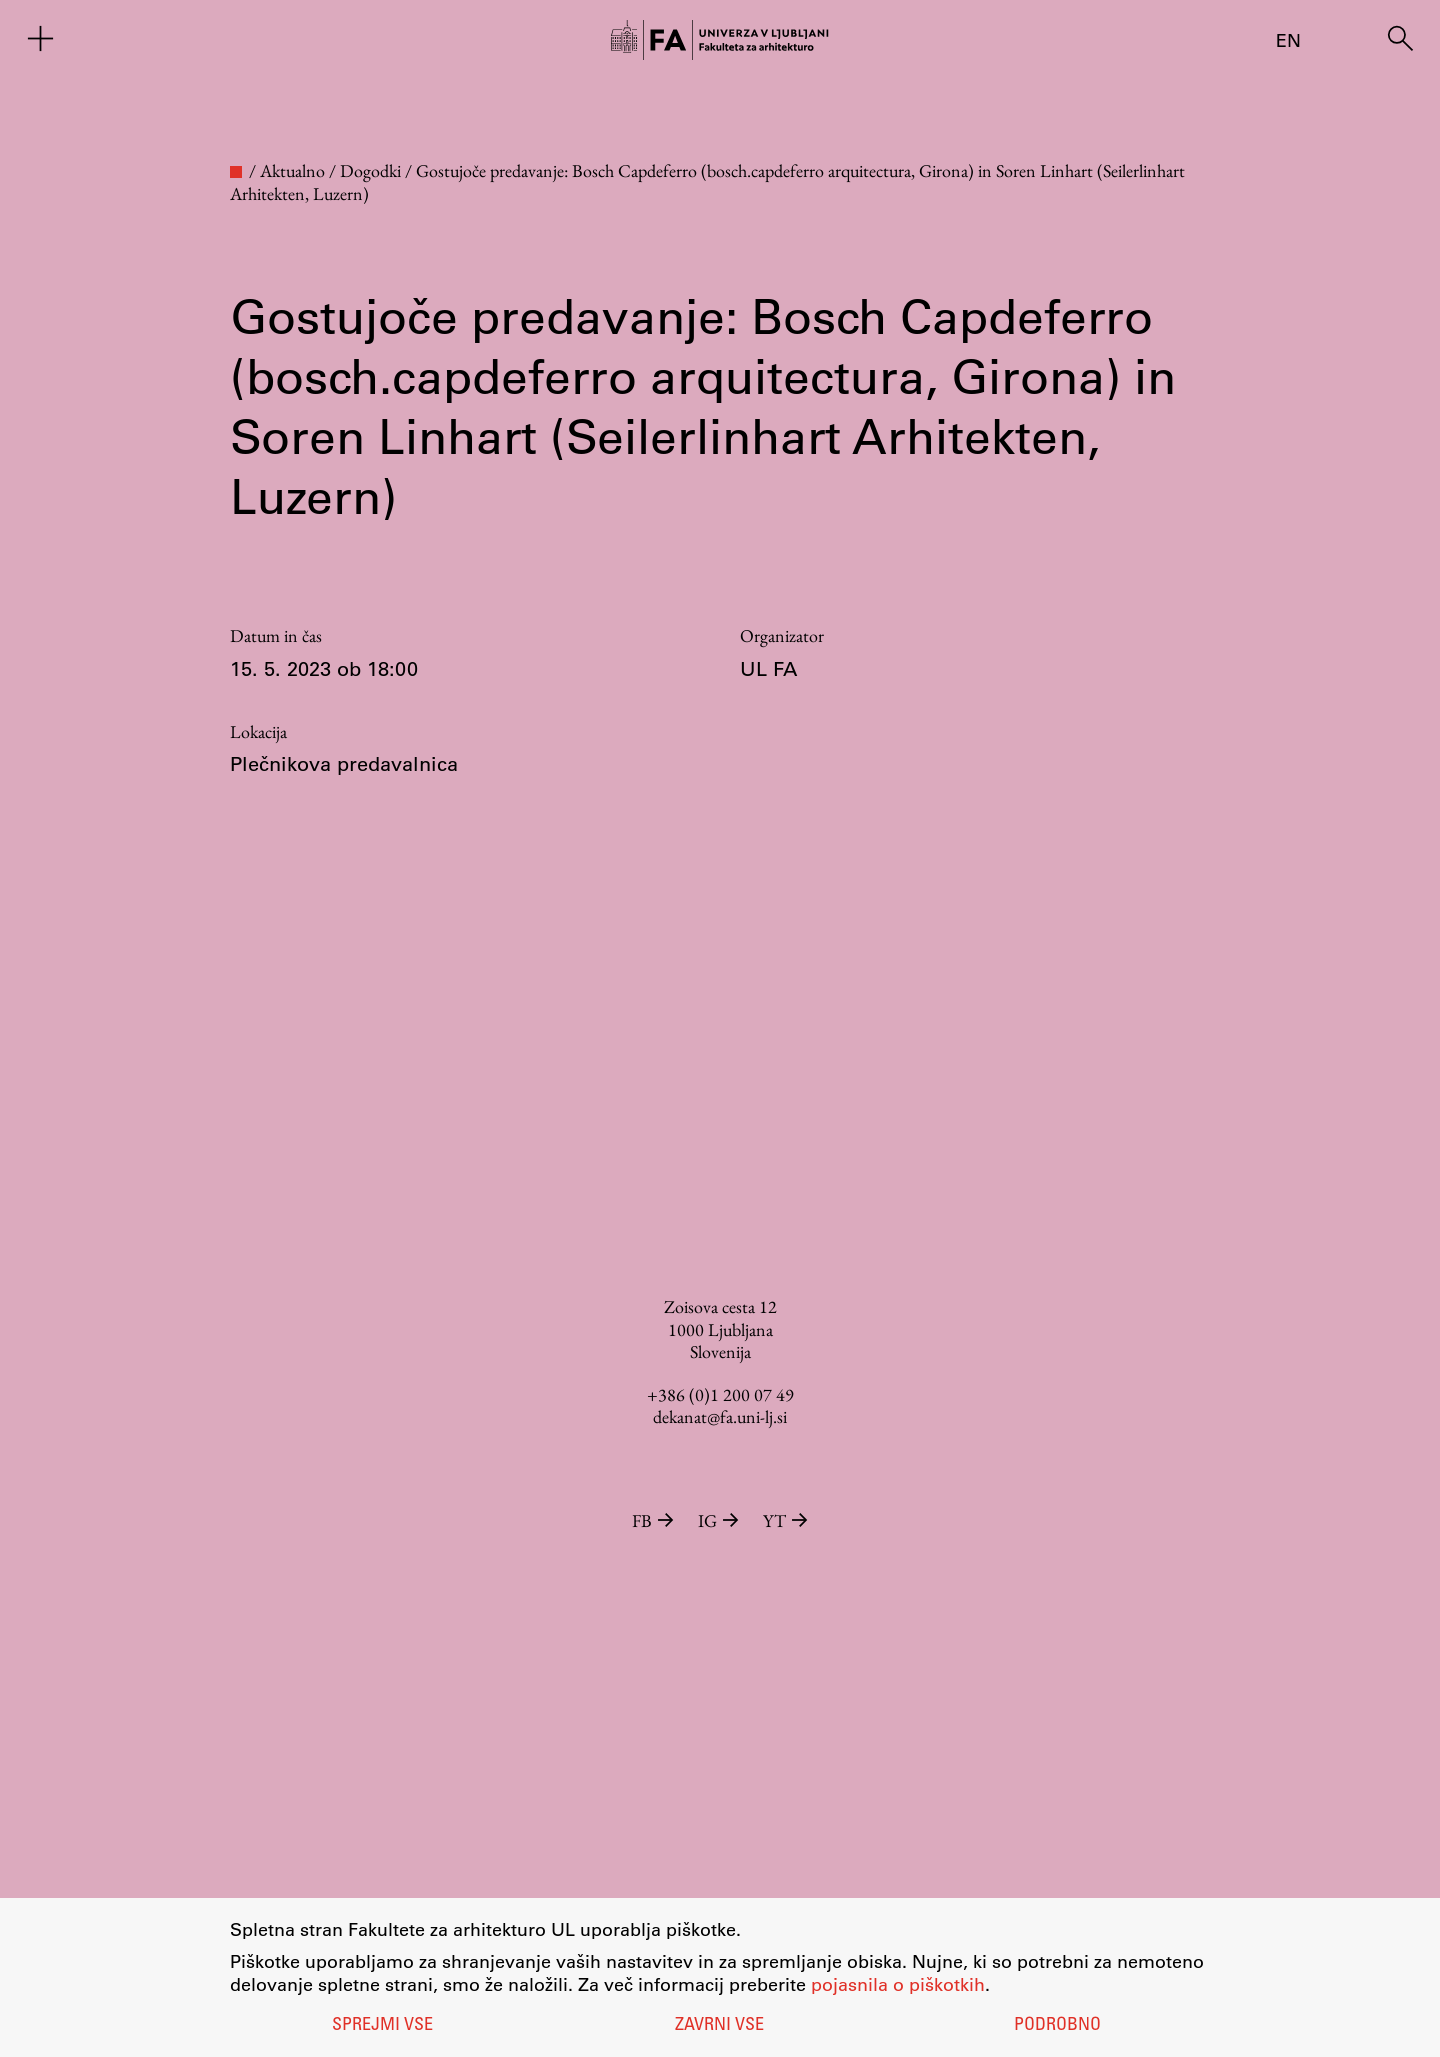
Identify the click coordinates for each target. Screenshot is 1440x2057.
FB (655, 1520)
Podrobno (1057, 2026)
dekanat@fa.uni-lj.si (720, 1416)
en (1288, 40)
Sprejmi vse (382, 2026)
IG (720, 1520)
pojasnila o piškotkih (898, 1984)
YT (785, 1520)
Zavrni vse (719, 2026)
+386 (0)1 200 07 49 (720, 1394)
